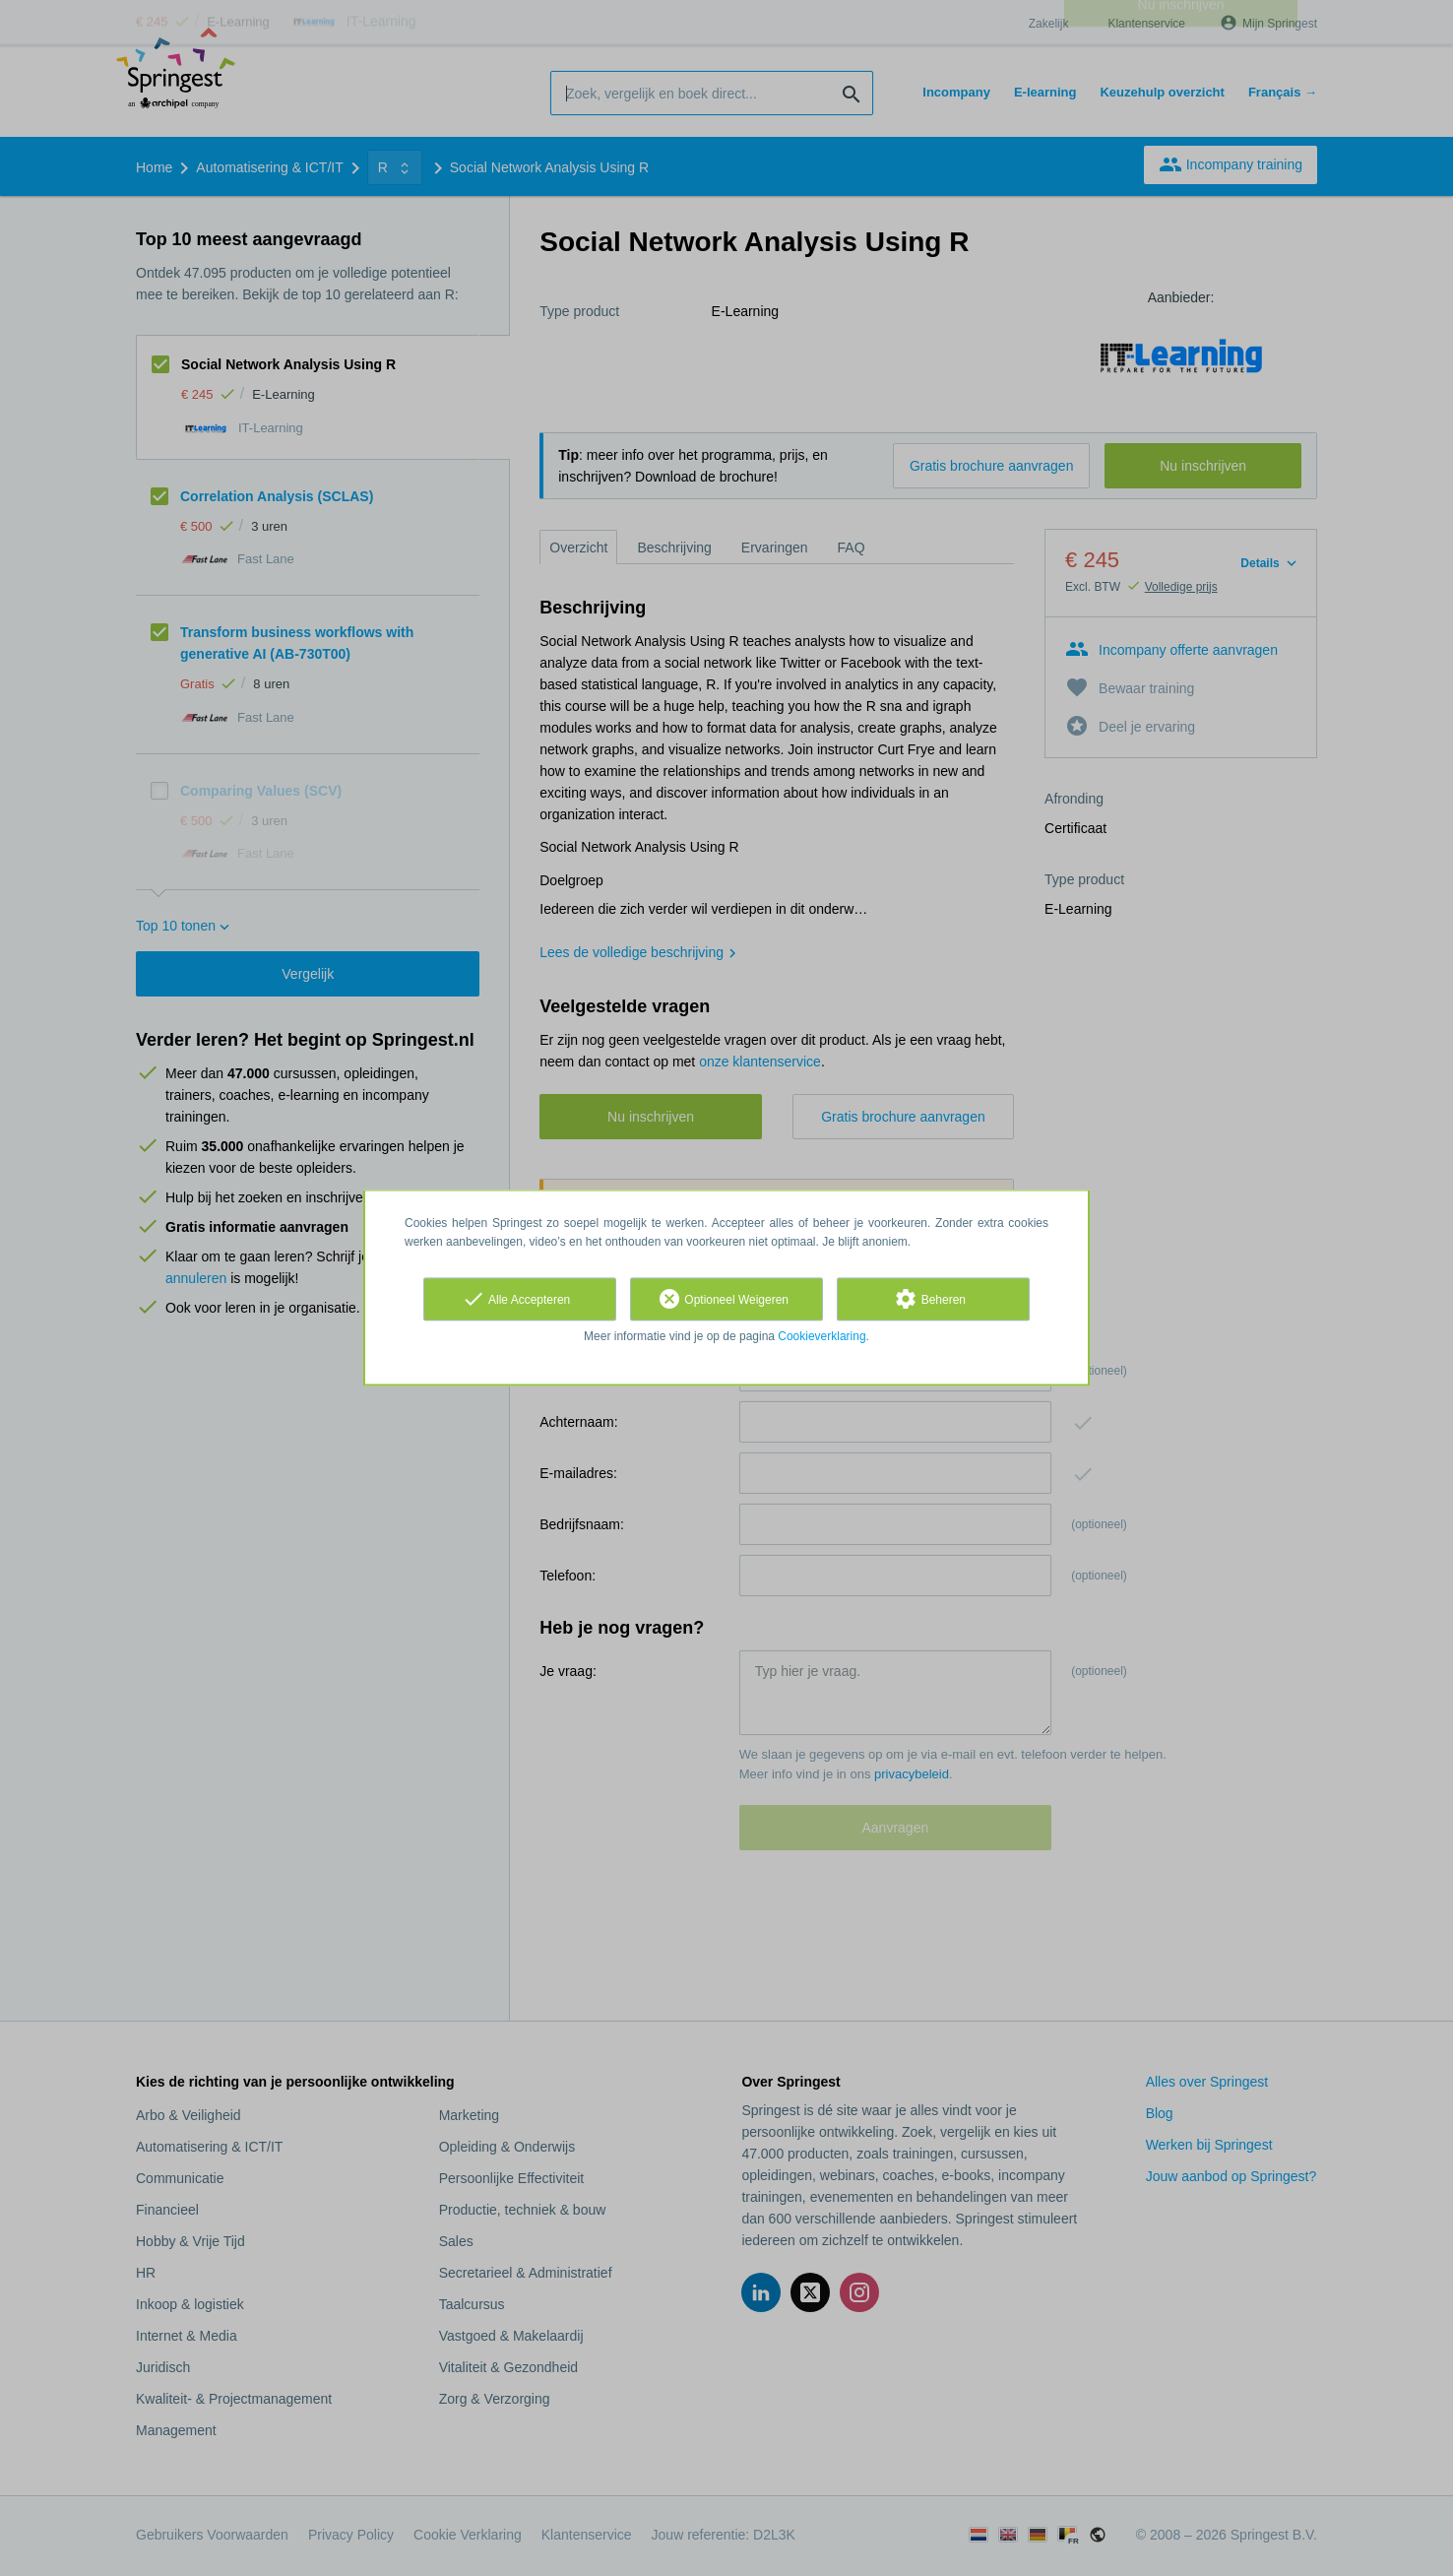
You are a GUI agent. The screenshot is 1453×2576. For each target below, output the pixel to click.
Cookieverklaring (821, 1336)
